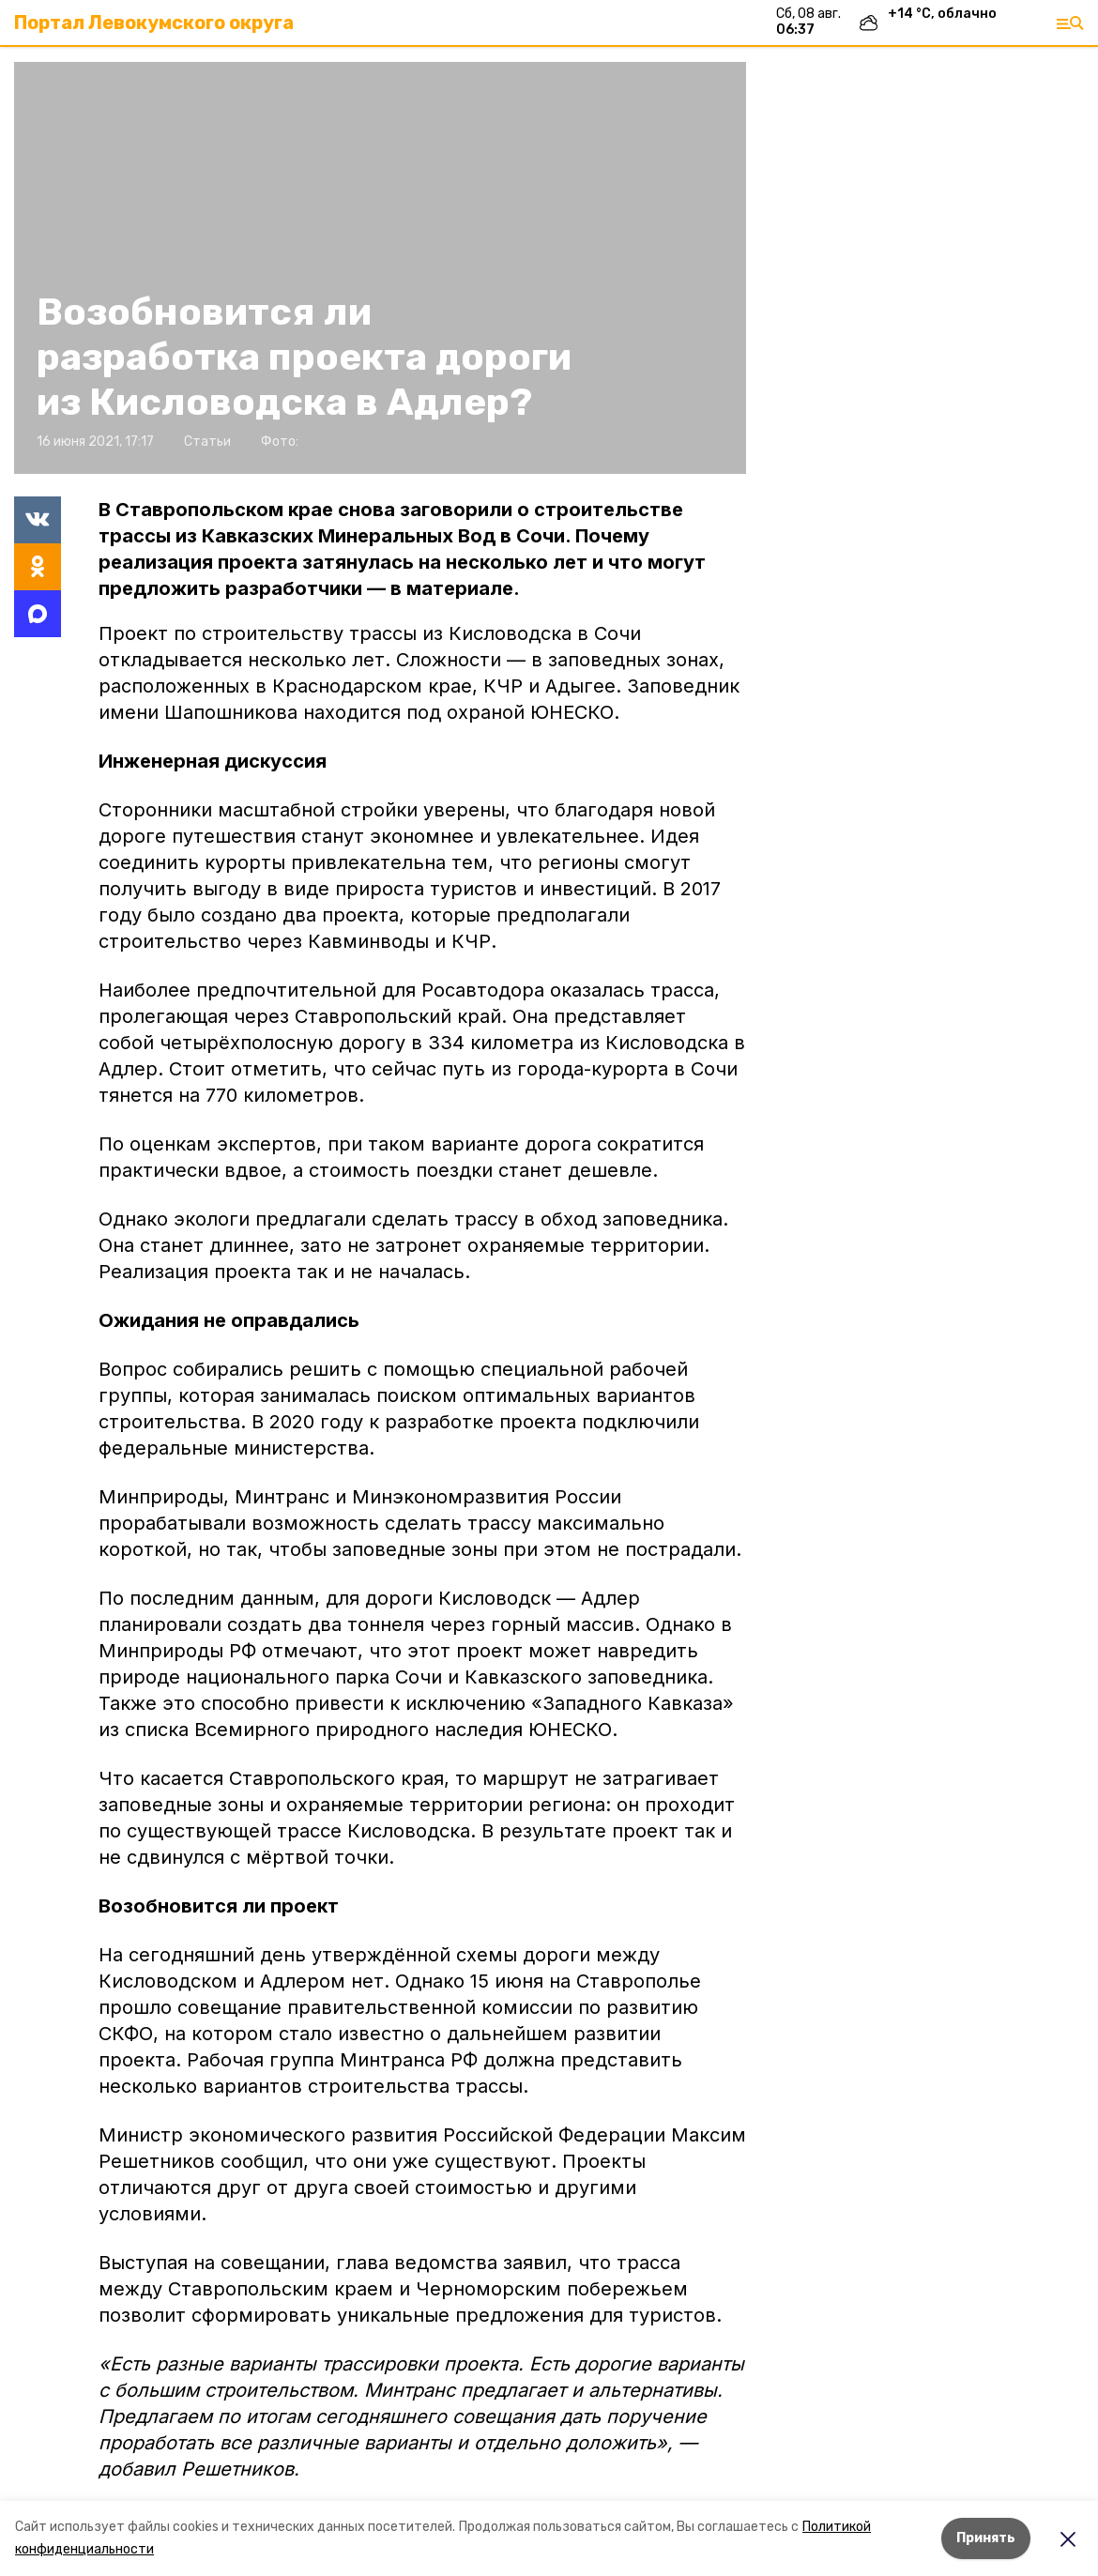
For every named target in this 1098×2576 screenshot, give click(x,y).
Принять (985, 2538)
